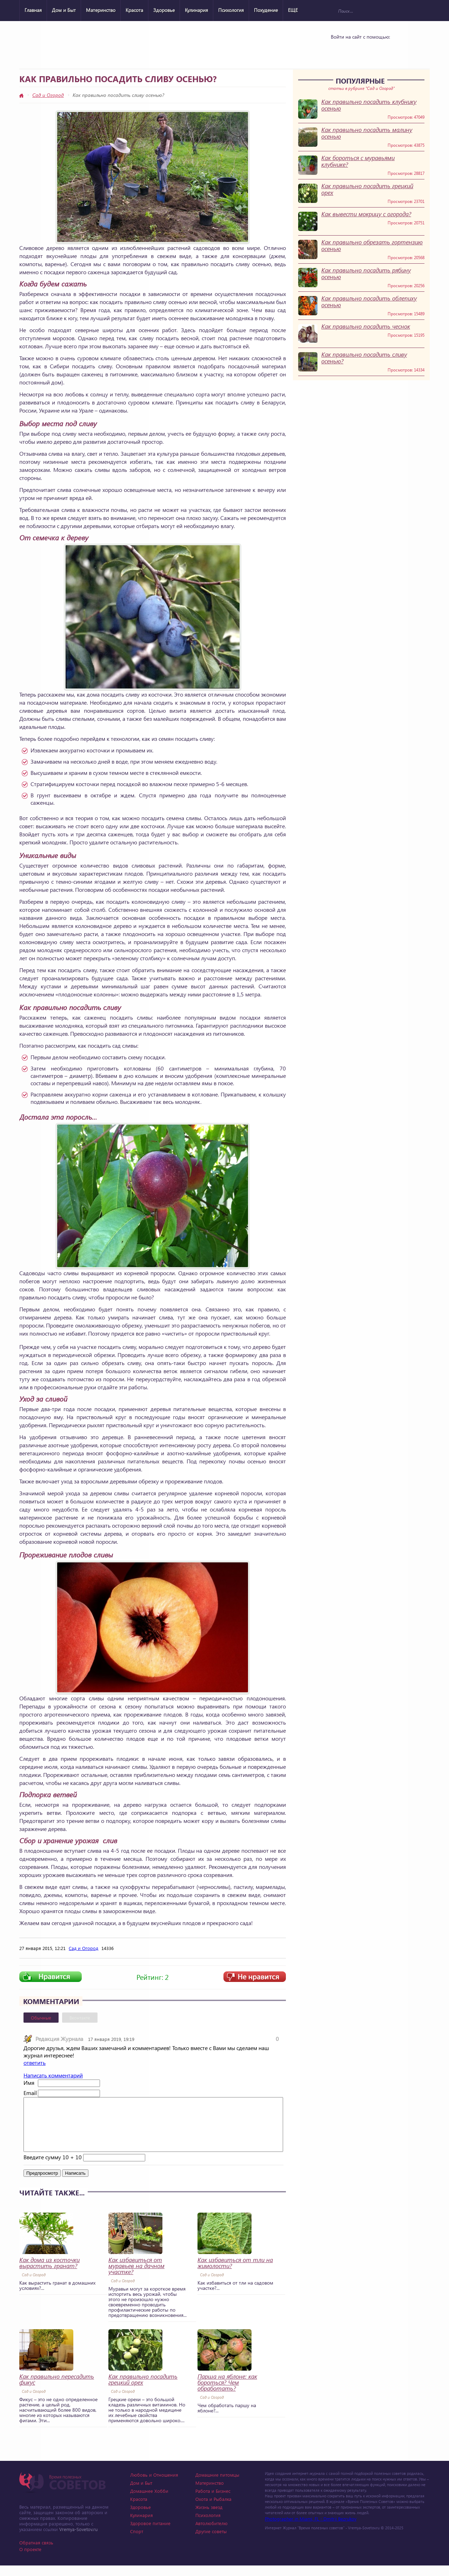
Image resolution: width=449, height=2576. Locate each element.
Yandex (358, 49)
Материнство (100, 10)
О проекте (30, 2560)
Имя (29, 2082)
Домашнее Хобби (149, 2501)
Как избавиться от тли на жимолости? (235, 2273)
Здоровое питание (150, 2534)
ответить (35, 2062)
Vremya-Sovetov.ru (78, 2540)
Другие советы (211, 2542)
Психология (231, 10)
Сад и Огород (48, 95)
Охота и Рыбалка (213, 2509)
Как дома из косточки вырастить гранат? (49, 2273)
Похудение (266, 10)
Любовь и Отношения (154, 2485)
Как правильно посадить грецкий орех (367, 189)
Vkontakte (339, 49)
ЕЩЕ (293, 10)
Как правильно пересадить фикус (56, 2390)
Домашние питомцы (217, 2485)
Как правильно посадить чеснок (365, 326)
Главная (33, 10)
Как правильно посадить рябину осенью (366, 273)
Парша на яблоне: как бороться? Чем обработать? (227, 2393)
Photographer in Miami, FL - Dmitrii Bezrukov (310, 2529)
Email (30, 2092)
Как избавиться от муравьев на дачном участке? (136, 2276)
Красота (134, 10)
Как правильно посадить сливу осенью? (364, 357)
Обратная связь (36, 2553)
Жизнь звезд (208, 2518)
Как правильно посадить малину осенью (366, 133)
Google (376, 49)
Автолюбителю (211, 2534)
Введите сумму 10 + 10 (53, 2167)
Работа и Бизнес (212, 2501)
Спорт (136, 2542)
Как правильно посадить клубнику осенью (368, 105)
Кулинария (196, 10)
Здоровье (164, 10)
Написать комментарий (53, 2075)
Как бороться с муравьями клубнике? (358, 161)
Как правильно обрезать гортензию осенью (372, 245)
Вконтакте (79, 2018)
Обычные (41, 2018)
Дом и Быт (64, 10)
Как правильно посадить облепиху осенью (369, 301)
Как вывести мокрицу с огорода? (366, 214)
